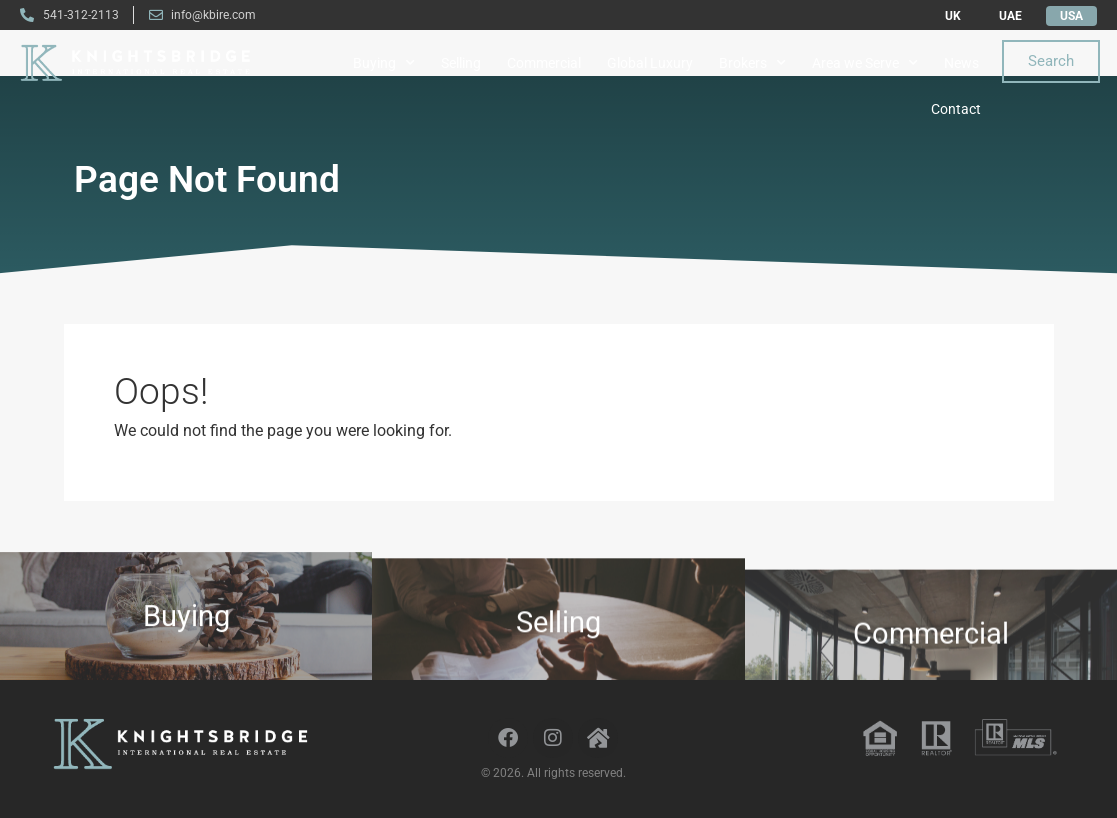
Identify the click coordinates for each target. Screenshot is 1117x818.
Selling (461, 63)
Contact (956, 109)
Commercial (544, 63)
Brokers (752, 63)
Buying (384, 63)
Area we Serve (865, 63)
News (961, 63)
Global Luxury (650, 63)
